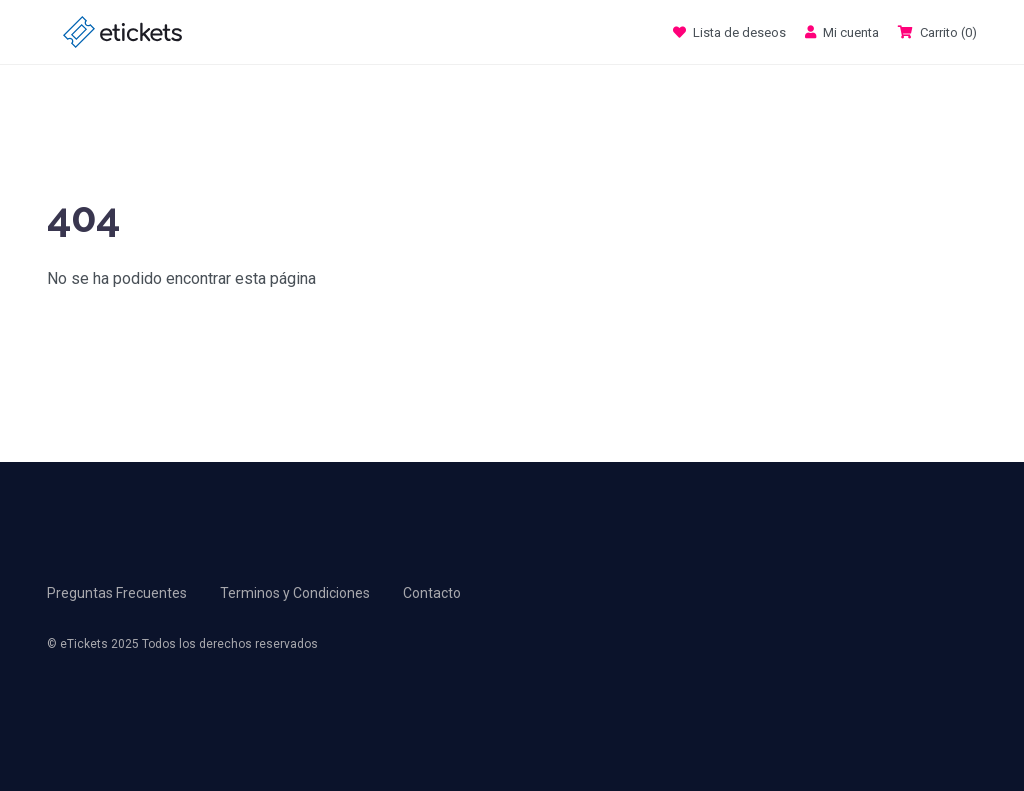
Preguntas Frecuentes (117, 593)
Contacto (432, 593)
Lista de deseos (731, 32)
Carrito (937, 32)
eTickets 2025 (99, 644)
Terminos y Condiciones (295, 593)
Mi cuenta (843, 32)
